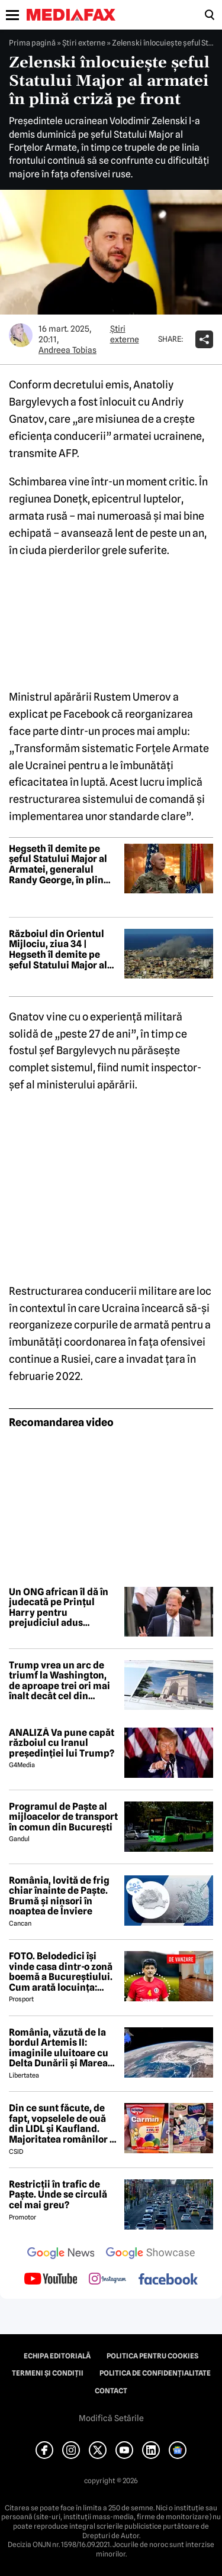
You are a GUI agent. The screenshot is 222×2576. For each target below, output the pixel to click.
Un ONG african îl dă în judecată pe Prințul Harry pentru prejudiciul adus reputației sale (58, 1607)
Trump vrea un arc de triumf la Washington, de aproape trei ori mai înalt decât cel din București (59, 1681)
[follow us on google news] (61, 2254)
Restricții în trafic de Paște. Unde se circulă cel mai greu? (58, 2195)
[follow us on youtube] (50, 2280)
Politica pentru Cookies (152, 2356)
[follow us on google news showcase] (150, 2254)
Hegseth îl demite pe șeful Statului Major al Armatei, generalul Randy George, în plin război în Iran (58, 864)
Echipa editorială (57, 2356)
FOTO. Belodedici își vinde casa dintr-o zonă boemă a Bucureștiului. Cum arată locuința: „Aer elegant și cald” (60, 1971)
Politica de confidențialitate (155, 2373)
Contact (111, 2391)
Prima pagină (32, 42)
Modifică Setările (111, 2418)
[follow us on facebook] (168, 2280)
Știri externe (83, 42)
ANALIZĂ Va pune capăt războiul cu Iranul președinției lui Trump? (61, 1743)
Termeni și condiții (47, 2373)
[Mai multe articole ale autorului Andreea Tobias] (21, 335)
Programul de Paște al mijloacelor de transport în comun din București (63, 1817)
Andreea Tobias (67, 350)
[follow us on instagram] (107, 2280)
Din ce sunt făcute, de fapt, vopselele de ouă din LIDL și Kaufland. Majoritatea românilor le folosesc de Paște (63, 2123)
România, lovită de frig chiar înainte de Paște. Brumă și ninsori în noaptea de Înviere (59, 1896)
